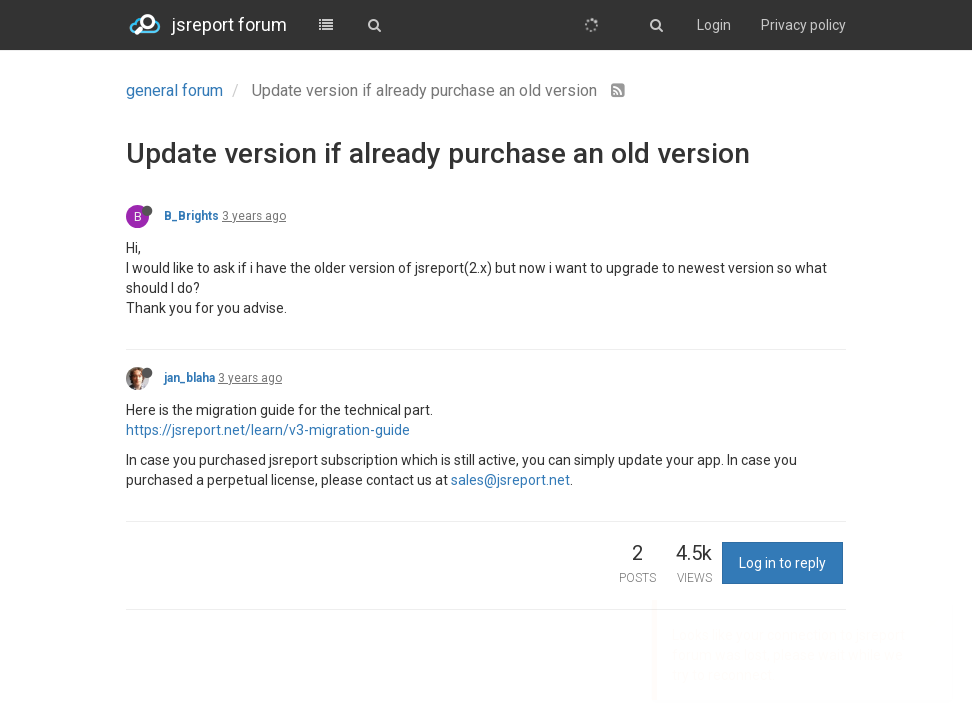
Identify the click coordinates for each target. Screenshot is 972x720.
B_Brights (191, 216)
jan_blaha (189, 378)
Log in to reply (782, 563)
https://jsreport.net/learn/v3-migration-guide (268, 430)
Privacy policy (803, 25)
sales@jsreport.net (510, 480)
